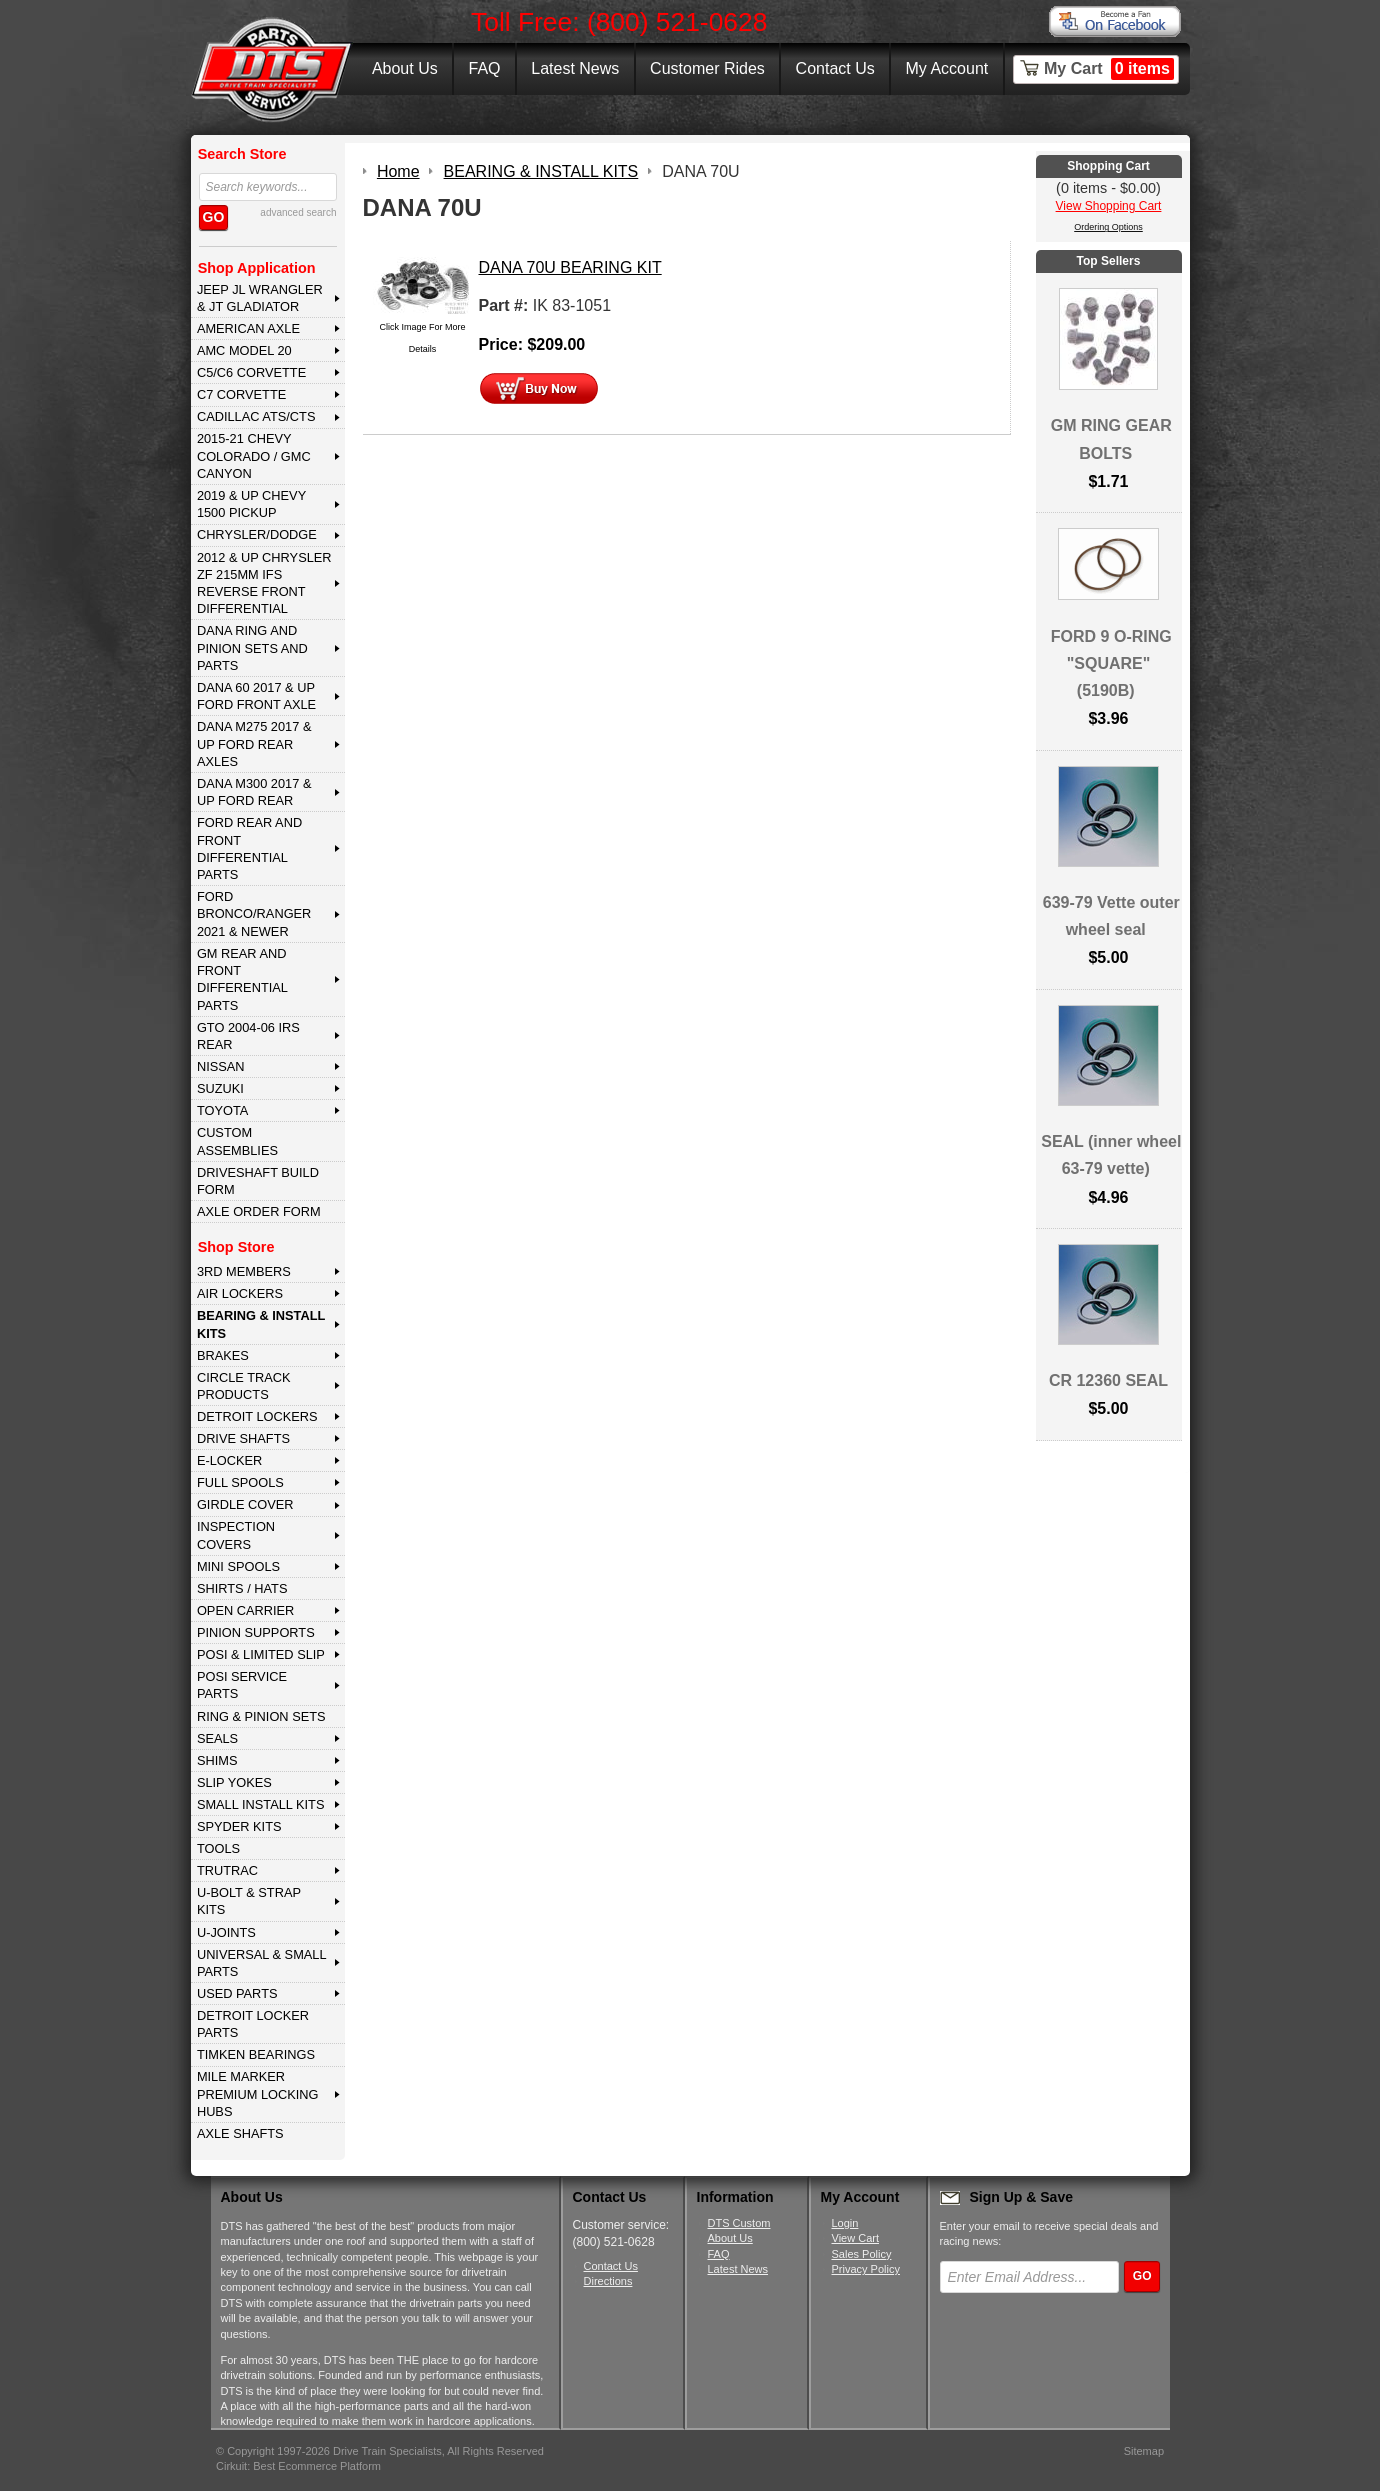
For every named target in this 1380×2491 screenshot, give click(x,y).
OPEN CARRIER (245, 1610)
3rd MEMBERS (244, 1271)
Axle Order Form (259, 1211)
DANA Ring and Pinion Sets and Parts (252, 648)
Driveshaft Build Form (258, 1181)
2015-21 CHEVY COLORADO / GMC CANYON (254, 456)
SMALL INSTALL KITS (261, 1804)
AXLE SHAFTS (240, 2133)
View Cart (855, 2238)
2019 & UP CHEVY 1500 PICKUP (251, 504)
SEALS (217, 1738)
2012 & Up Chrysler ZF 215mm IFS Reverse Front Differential (264, 583)
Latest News (575, 68)
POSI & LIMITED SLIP (261, 1654)
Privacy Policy (866, 2269)
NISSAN (221, 1066)
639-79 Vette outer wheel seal (1111, 916)
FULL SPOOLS (240, 1482)
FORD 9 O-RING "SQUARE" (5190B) (1111, 663)
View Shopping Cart (1109, 206)
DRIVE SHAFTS (243, 1438)
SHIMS (217, 1760)
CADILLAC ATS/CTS (256, 416)
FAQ (484, 68)
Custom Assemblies (237, 1141)
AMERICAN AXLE (248, 328)
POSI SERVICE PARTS (242, 1685)
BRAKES (223, 1355)
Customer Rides (707, 68)
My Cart (1109, 69)
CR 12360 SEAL (1108, 1380)
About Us (405, 68)
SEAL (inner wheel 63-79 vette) (1111, 1155)
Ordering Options (1108, 227)
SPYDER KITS (239, 1826)
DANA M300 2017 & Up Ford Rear (254, 792)
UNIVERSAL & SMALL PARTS (262, 1963)
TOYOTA (222, 1110)
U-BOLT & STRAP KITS (249, 1901)
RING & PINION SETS (261, 1716)
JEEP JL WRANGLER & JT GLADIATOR (260, 298)
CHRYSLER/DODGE (257, 534)
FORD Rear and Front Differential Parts (249, 848)
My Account (947, 68)
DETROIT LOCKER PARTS (253, 2024)
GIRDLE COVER (245, 1504)
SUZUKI (220, 1088)
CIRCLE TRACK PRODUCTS (244, 1386)
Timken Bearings (256, 2054)
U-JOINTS (226, 1932)
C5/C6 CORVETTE (251, 372)
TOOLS (218, 1848)
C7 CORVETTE (241, 394)
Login (845, 2223)
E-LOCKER (229, 1460)
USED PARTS (237, 1993)
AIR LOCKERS (240, 1293)
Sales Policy (862, 2254)
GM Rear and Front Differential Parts (242, 979)
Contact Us (835, 68)
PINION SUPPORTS (256, 1632)
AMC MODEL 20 (244, 350)
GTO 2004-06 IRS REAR (248, 1036)
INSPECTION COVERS (236, 1535)
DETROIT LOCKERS (257, 1416)
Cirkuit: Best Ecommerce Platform (298, 2466)
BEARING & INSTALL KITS (261, 1324)
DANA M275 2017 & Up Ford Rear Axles (254, 744)
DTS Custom (739, 2223)
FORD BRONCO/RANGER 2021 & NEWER (254, 914)
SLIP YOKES (234, 1782)
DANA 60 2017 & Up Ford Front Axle (256, 696)
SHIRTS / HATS (242, 1588)
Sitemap (1144, 2451)
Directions (608, 2281)
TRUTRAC (227, 1870)
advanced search (298, 212)
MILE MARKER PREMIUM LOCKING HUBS (258, 2094)
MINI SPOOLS (238, 1566)
